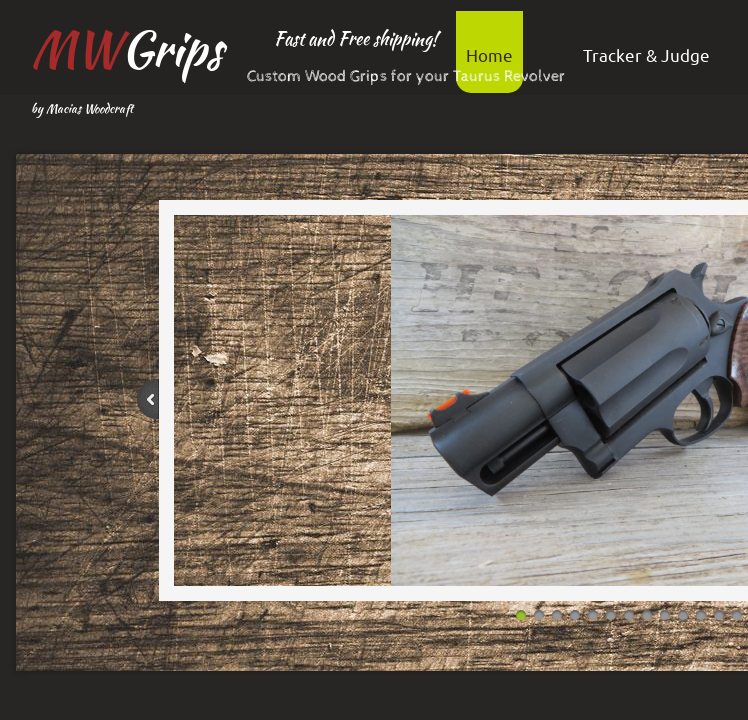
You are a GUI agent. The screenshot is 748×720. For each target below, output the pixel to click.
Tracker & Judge (646, 54)
